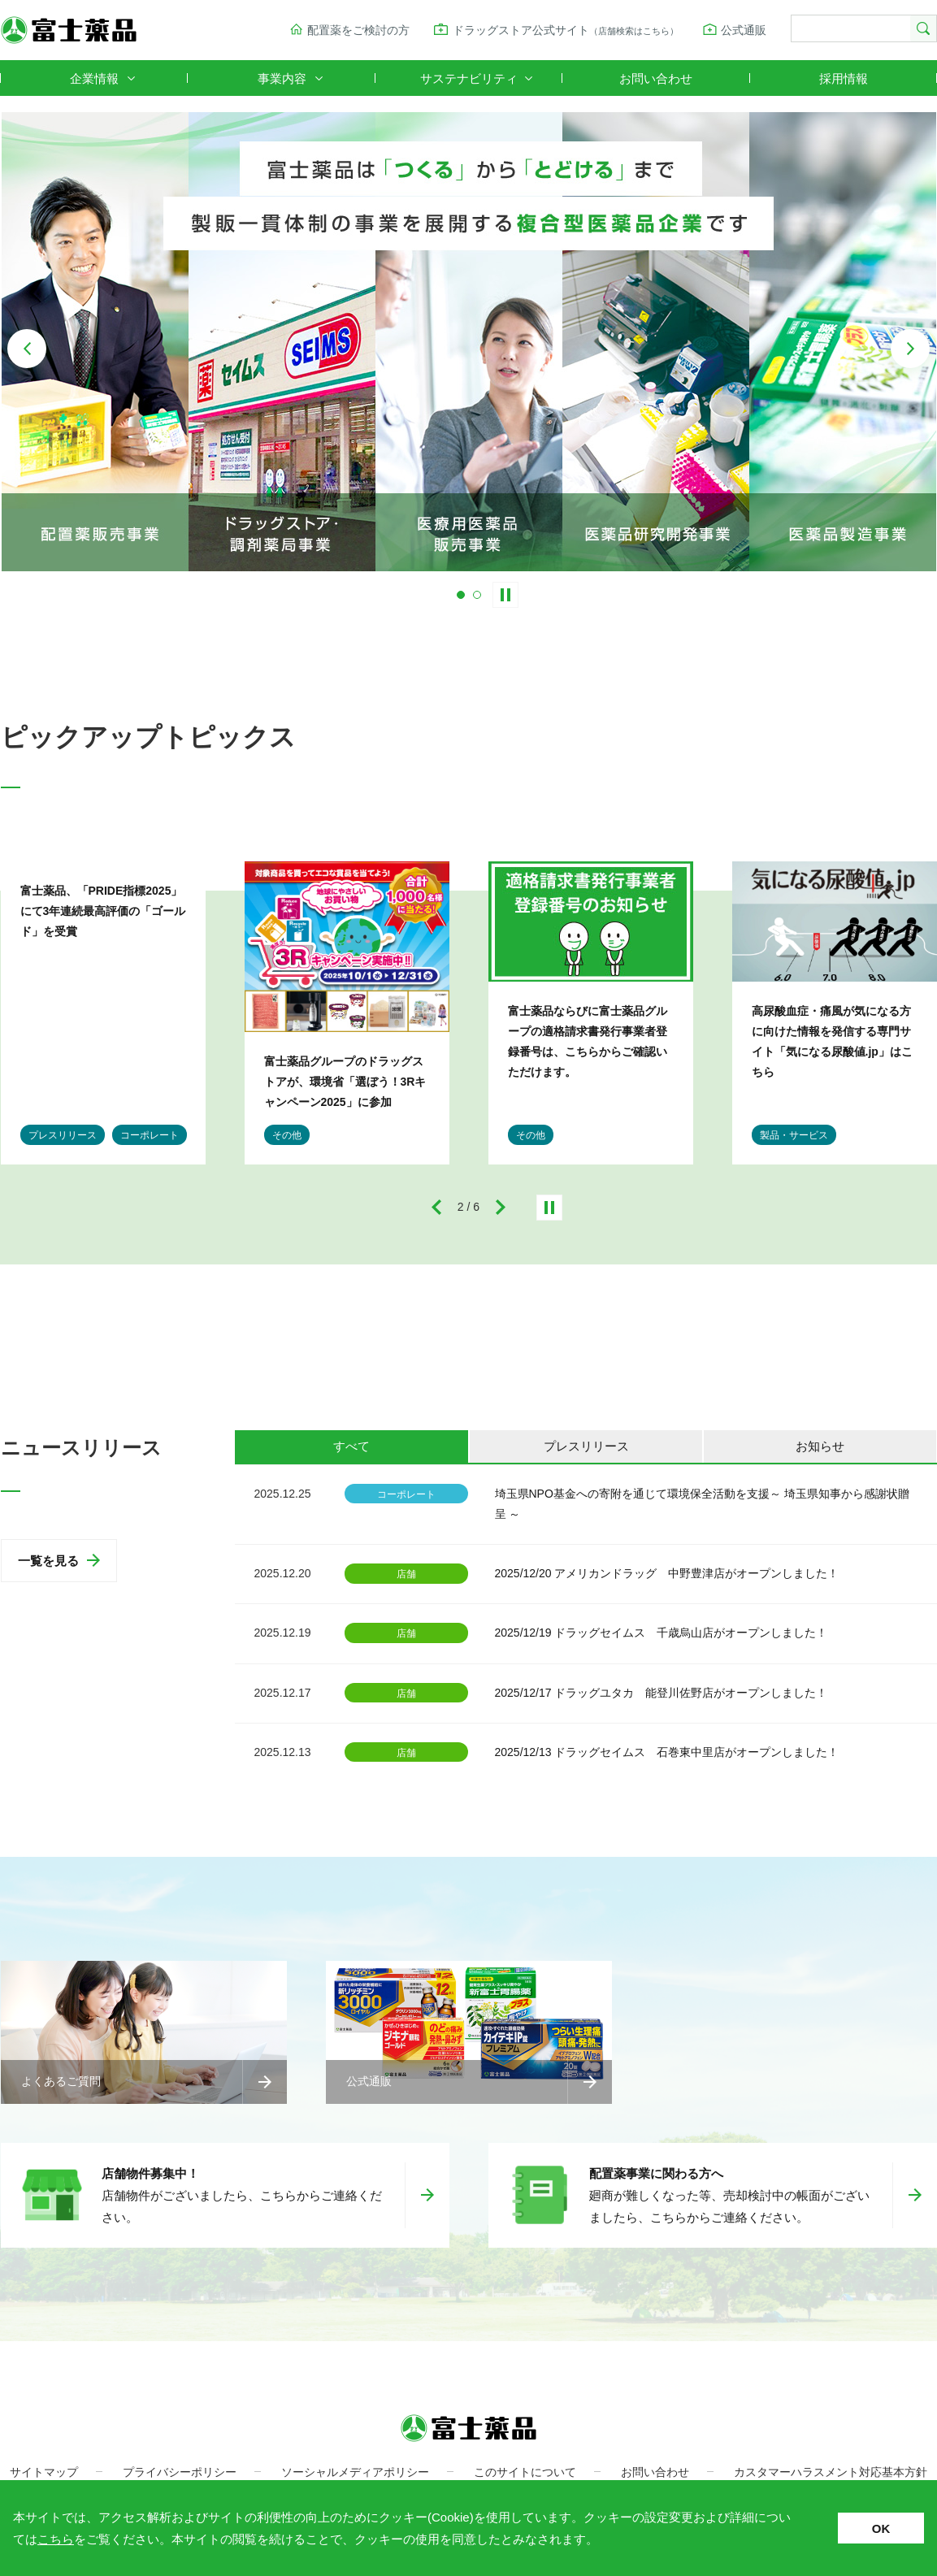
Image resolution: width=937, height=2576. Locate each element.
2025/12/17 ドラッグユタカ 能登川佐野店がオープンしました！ (661, 1692)
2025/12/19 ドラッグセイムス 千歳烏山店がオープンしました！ (661, 1632)
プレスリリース (586, 1446)
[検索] (849, 29)
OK (881, 2528)
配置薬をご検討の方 (358, 30)
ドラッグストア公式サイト (566, 30)
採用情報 (843, 78)
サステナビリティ (469, 78)
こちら (55, 2539)
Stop (505, 595)
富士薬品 (69, 30)
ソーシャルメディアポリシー (355, 2471)
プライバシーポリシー (179, 2471)
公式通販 (743, 30)
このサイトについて (525, 2471)
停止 (549, 1208)
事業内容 (282, 78)
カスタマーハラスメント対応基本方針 (830, 2471)
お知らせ (820, 1446)
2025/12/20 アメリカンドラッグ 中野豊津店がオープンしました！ (667, 1573)
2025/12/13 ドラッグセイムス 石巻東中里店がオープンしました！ (667, 1752)
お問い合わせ (655, 78)
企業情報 (94, 78)
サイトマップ (44, 2471)
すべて (351, 1446)
